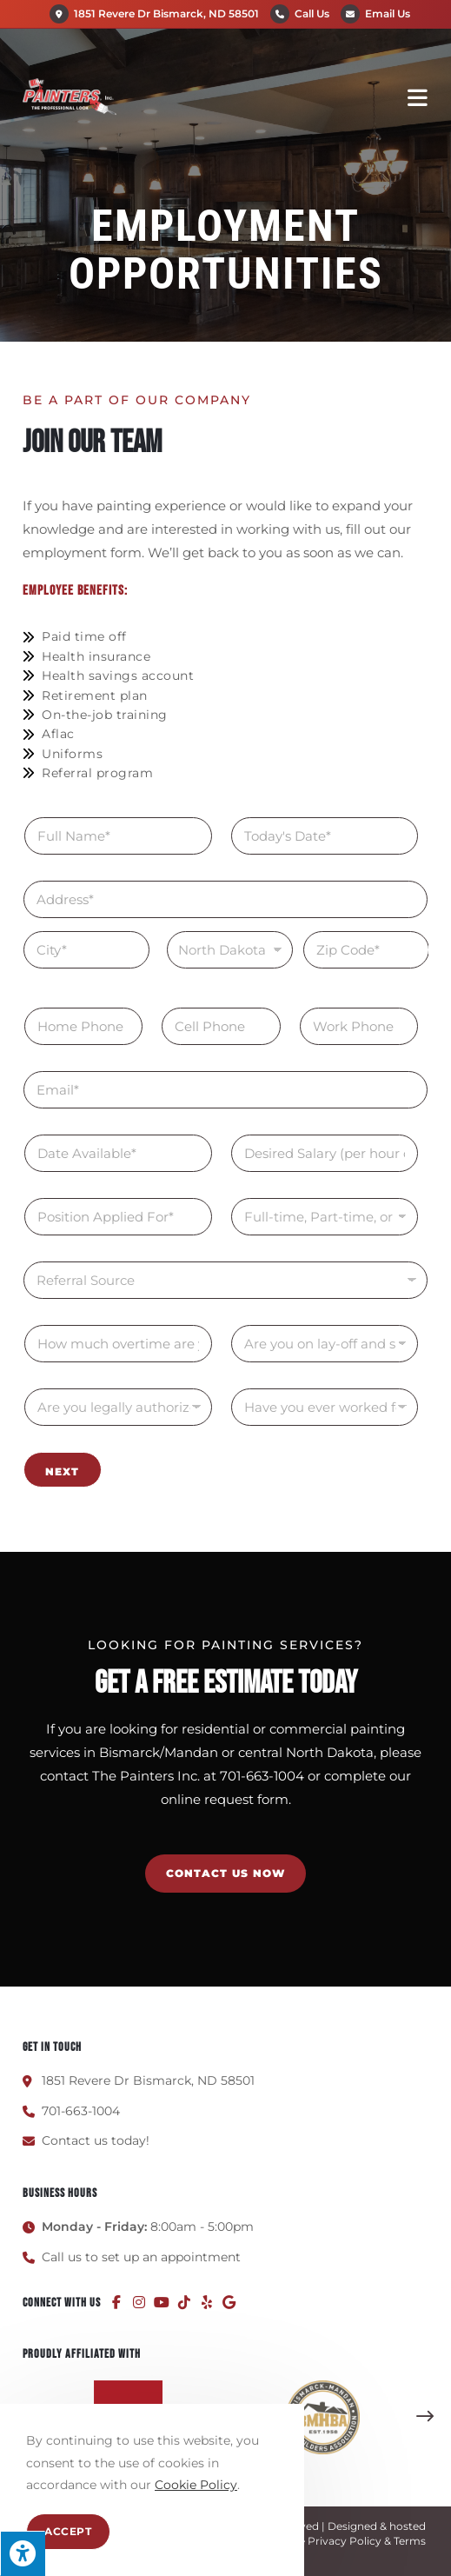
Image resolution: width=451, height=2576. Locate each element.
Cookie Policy (196, 2485)
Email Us (387, 13)
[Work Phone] (359, 1026)
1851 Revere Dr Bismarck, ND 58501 (154, 13)
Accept (68, 2531)
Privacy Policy (344, 2540)
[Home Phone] (83, 1026)
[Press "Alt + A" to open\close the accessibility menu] (22, 2553)
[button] (425, 2417)
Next (62, 1471)
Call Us (312, 13)
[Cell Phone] (221, 1026)
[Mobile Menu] (418, 97)
